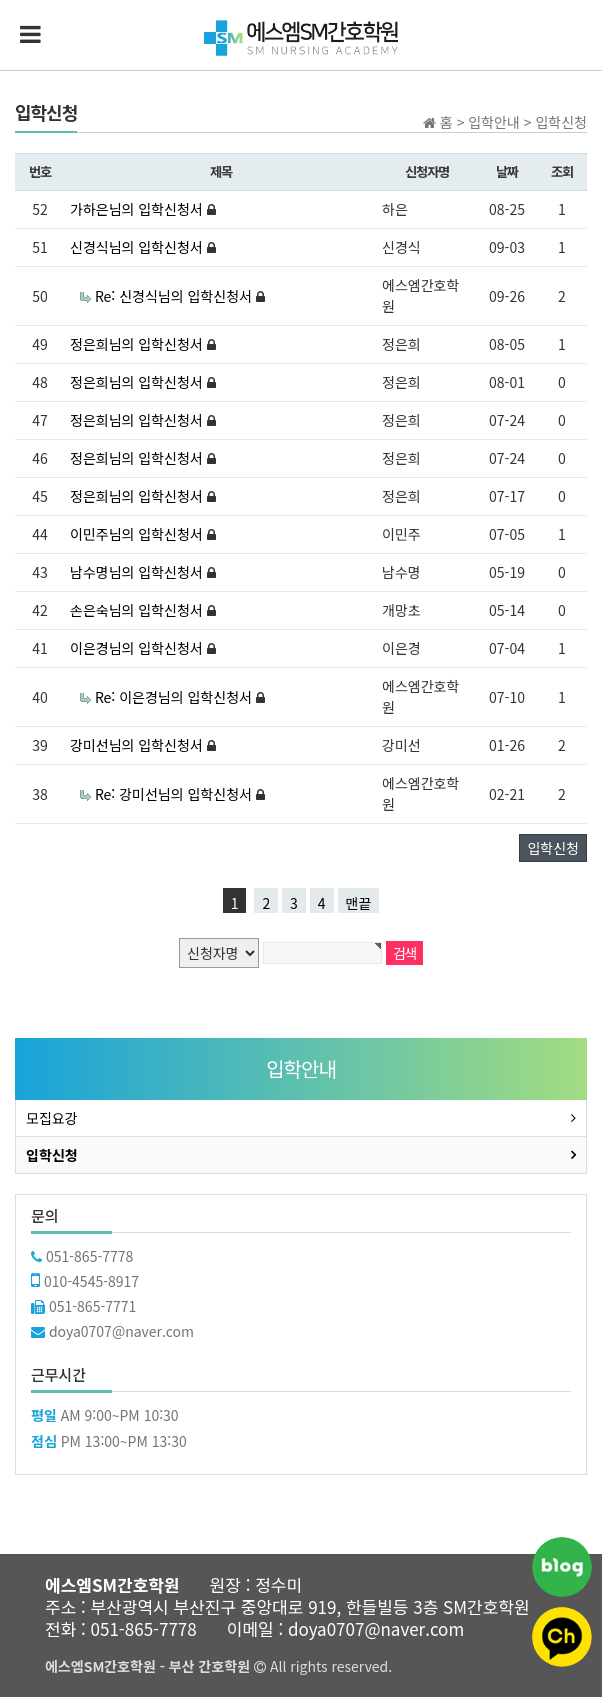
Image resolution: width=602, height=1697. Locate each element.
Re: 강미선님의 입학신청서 (175, 794)
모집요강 (52, 1118)
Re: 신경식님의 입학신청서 (175, 296)
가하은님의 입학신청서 (138, 209)
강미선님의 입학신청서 (138, 745)
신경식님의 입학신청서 (138, 247)
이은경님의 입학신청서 (138, 648)
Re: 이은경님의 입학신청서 (175, 697)
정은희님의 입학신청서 (138, 344)
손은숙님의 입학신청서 (138, 610)
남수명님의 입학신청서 (138, 572)
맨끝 (359, 903)
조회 (562, 171)
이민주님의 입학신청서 (138, 534)
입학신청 (553, 848)
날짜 (507, 171)
